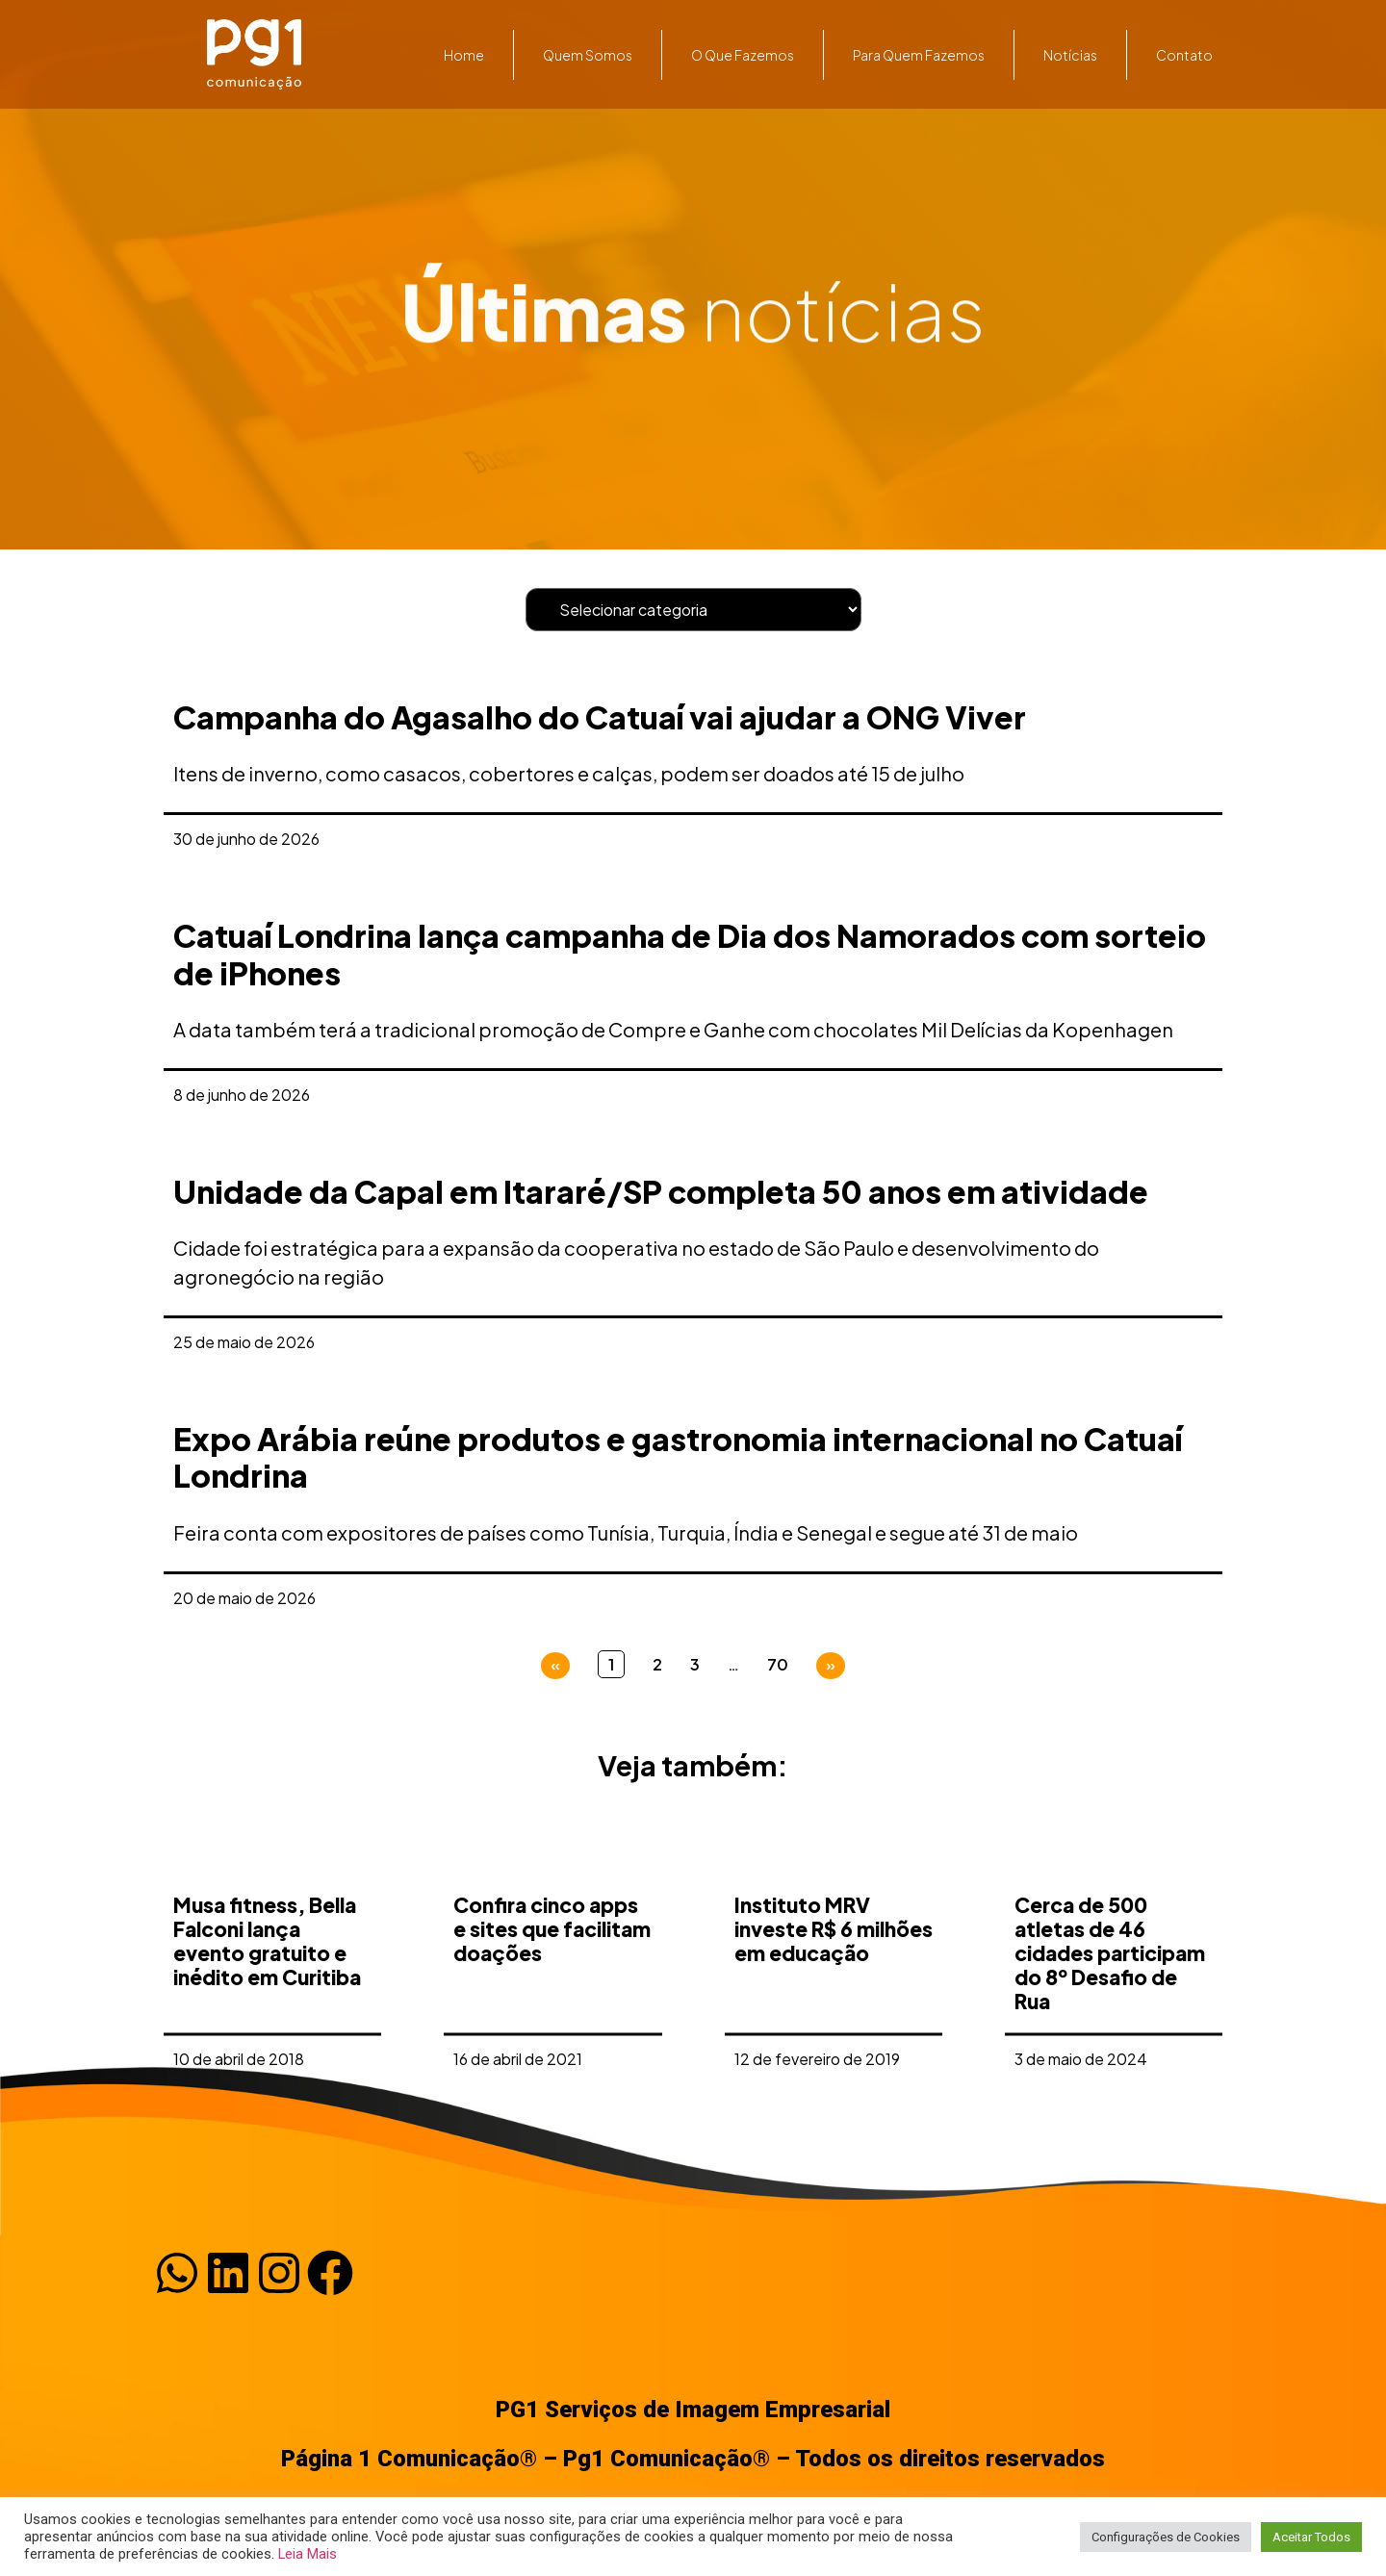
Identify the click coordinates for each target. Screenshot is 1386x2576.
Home (464, 55)
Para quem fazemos (919, 55)
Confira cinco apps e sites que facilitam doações (552, 1983)
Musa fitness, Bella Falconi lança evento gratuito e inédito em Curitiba (267, 1995)
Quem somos (587, 55)
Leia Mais (307, 2554)
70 (777, 1664)
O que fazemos (742, 55)
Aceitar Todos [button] (1311, 2537)
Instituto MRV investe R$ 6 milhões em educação (833, 1983)
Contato (1184, 55)
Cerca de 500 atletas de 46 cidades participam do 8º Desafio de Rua (1109, 2007)
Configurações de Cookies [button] (1165, 2537)
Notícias (1070, 55)
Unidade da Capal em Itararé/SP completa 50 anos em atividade (660, 1191)
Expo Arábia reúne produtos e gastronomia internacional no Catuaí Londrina (677, 1456)
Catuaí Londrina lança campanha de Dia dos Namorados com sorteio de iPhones (689, 953)
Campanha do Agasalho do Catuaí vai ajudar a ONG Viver (599, 717)
